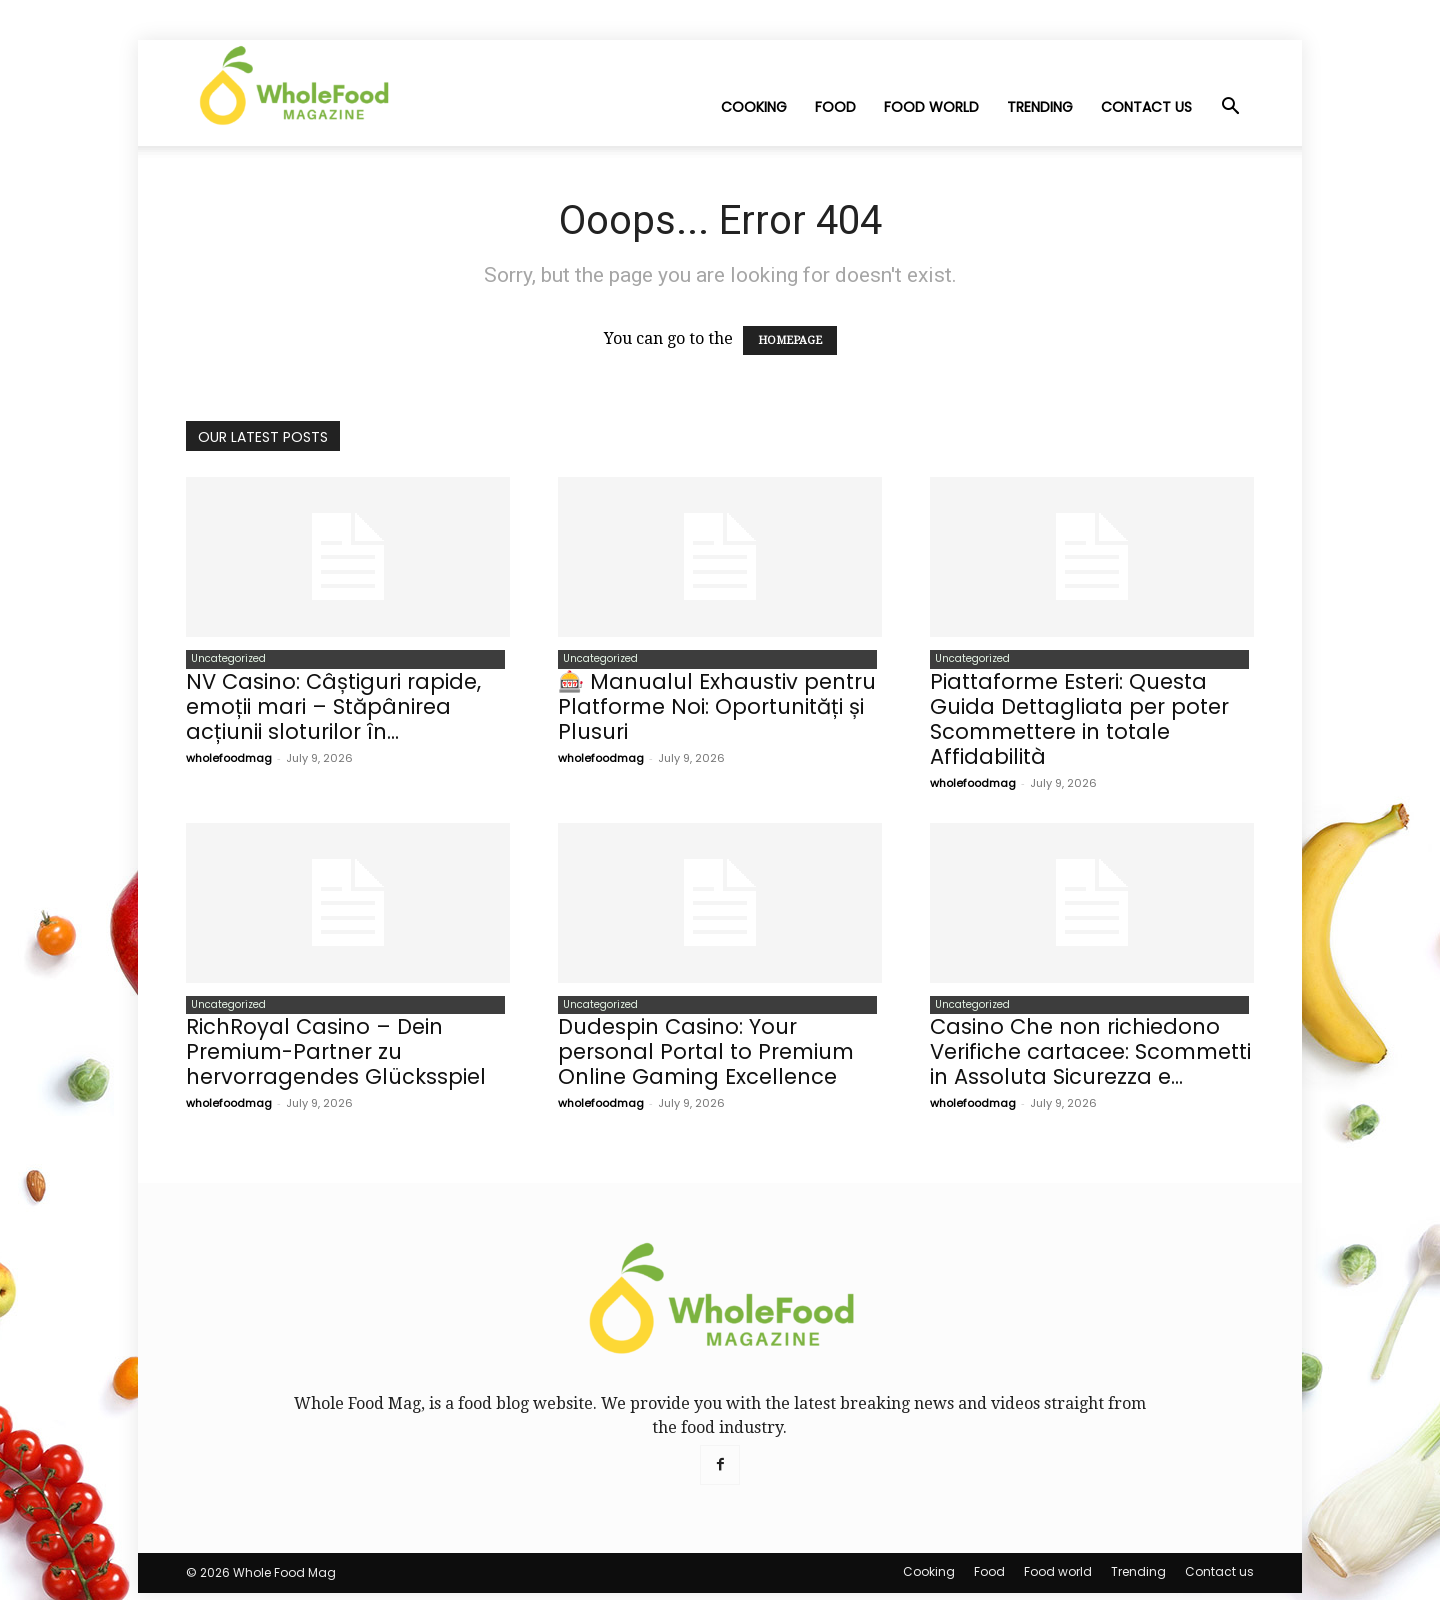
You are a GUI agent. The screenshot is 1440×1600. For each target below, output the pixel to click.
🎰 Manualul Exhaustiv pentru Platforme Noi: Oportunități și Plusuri (717, 709)
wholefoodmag (229, 761)
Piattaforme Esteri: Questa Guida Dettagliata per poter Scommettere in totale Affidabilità (1079, 722)
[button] (1230, 108)
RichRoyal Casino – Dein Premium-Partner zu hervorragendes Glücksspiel (336, 1058)
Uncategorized (223, 660)
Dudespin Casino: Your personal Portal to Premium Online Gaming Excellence (706, 1058)
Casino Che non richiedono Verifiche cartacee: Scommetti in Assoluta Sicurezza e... (1090, 1058)
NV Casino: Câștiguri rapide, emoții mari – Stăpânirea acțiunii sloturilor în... (333, 709)
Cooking (754, 107)
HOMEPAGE (790, 340)
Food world (931, 107)
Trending (1040, 107)
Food (835, 107)
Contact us (1146, 107)
